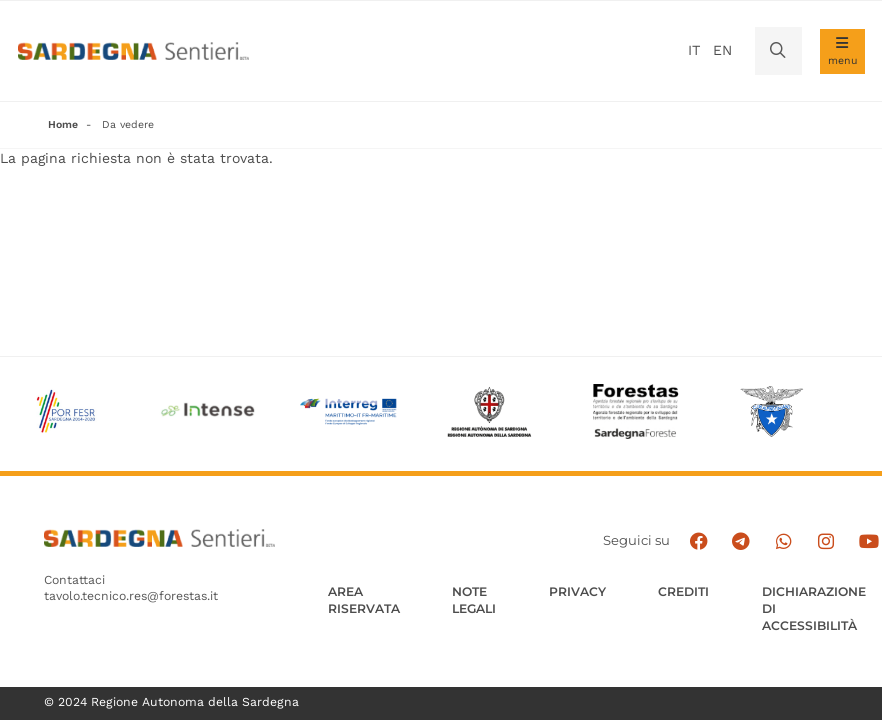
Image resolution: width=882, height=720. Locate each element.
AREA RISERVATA (364, 600)
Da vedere (128, 124)
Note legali (474, 600)
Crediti (683, 591)
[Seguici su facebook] (703, 542)
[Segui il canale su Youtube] (869, 542)
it (694, 50)
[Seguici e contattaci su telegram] (745, 542)
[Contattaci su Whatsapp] (786, 542)
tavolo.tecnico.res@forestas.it (131, 597)
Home (63, 124)
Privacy (577, 591)
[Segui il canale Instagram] (828, 542)
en (722, 50)
